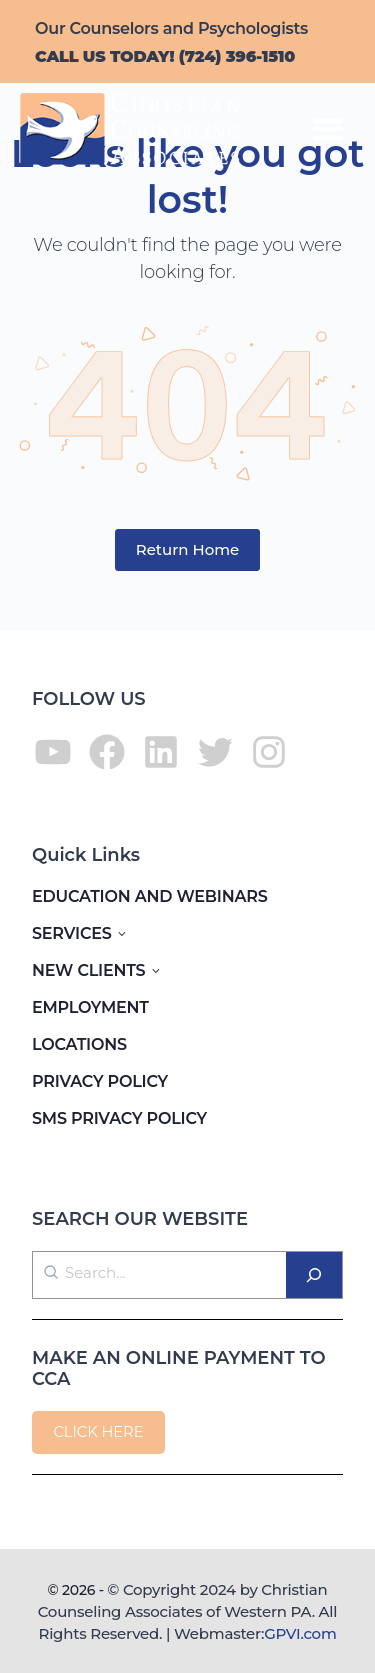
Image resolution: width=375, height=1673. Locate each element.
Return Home (188, 549)
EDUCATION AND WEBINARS (150, 896)
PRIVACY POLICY (100, 1081)
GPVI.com (300, 1633)
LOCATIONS (79, 1044)
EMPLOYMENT (90, 1007)
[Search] (314, 1275)
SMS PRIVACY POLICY (119, 1118)
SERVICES (72, 933)
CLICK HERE (98, 1432)
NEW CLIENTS (88, 970)
